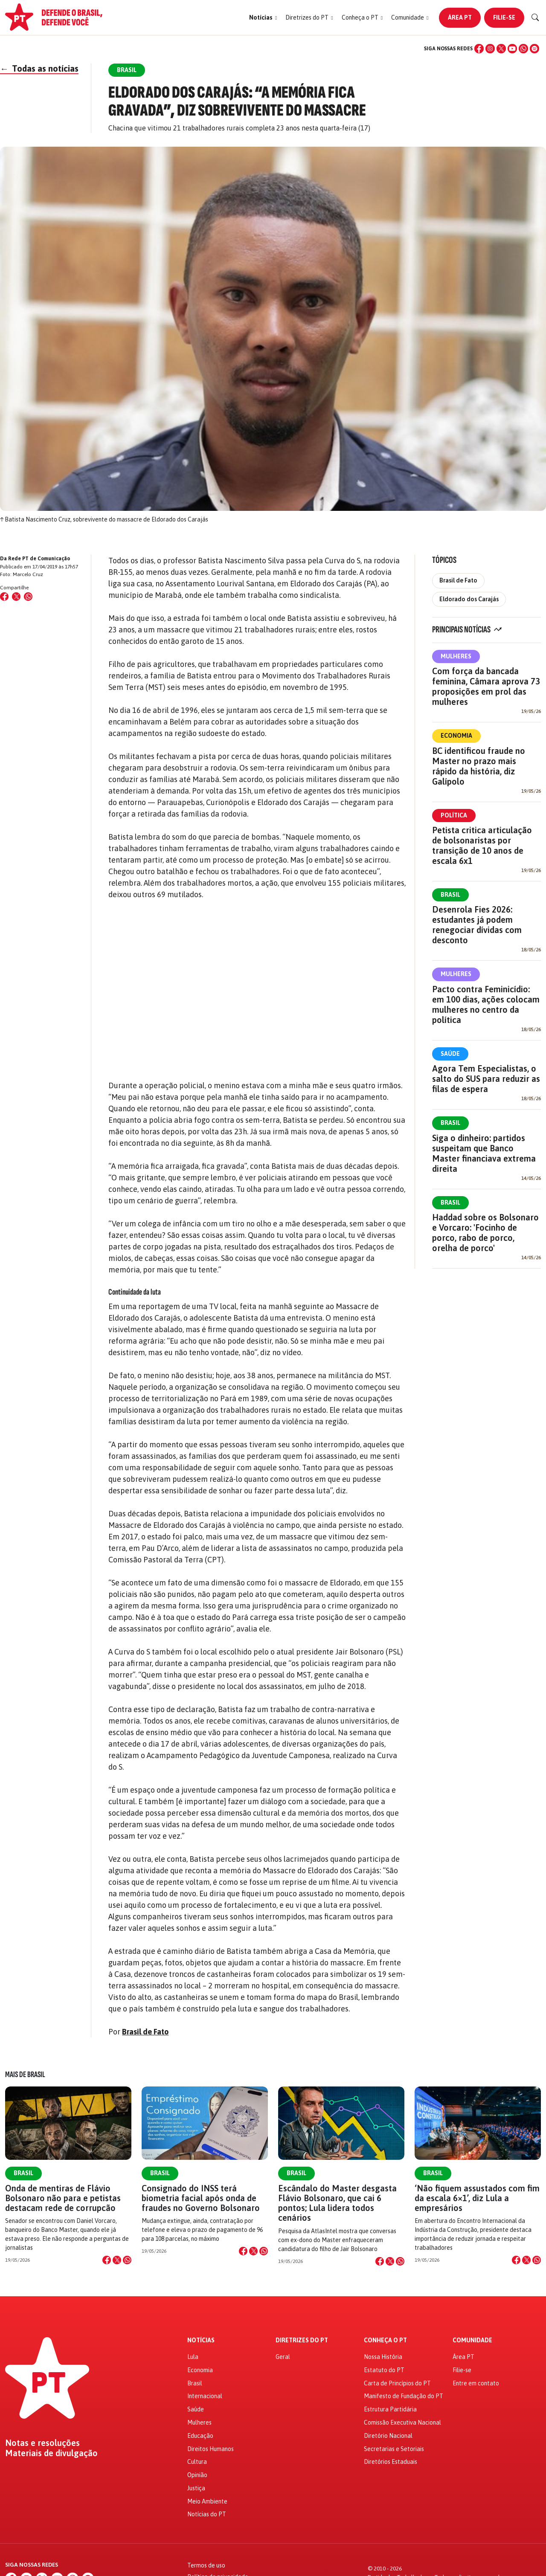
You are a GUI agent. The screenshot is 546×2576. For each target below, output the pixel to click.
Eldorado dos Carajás (469, 599)
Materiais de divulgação (51, 2453)
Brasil (450, 894)
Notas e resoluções (42, 2443)
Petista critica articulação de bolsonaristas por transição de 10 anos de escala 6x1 (482, 845)
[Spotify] (534, 48)
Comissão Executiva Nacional (402, 2422)
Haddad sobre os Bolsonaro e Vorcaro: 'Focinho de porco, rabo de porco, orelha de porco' (485, 1232)
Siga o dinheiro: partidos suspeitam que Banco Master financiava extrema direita (484, 1153)
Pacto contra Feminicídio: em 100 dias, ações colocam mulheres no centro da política (486, 1004)
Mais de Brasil (25, 2074)
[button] (263, 18)
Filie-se (504, 17)
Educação (200, 2435)
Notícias (201, 2340)
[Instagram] (490, 48)
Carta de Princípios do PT (397, 2383)
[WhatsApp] (523, 48)
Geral (283, 2356)
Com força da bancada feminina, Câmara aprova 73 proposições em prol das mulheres (486, 686)
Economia (456, 735)
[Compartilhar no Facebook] (4, 596)
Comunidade (472, 2340)
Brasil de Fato (145, 2031)
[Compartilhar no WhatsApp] (28, 596)
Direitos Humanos (210, 2449)
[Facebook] (479, 48)
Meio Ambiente (207, 2501)
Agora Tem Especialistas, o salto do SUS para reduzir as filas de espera (486, 1078)
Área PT (460, 17)
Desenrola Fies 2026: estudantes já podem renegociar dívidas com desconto (477, 924)
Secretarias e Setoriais (394, 2449)
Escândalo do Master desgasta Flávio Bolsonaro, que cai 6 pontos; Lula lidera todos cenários (337, 2203)
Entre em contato (476, 2383)
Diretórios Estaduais (390, 2461)
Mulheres (456, 656)
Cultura (197, 2461)
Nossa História (383, 2356)
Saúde (450, 1053)
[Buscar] (535, 17)
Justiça (196, 2488)
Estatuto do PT (384, 2370)
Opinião (197, 2475)
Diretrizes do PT (302, 2340)
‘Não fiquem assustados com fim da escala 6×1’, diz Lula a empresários (477, 2198)
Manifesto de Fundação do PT (403, 2396)
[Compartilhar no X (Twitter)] (16, 596)
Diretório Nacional (388, 2435)
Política (454, 815)
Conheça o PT (385, 2340)
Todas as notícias (39, 68)
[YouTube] (512, 48)
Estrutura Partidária (390, 2409)
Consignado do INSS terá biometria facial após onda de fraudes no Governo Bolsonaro (201, 2198)
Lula (192, 2356)
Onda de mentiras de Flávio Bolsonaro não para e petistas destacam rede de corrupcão (63, 2198)
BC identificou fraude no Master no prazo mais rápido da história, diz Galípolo (478, 766)
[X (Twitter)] (501, 48)
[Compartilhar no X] (117, 2260)
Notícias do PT (206, 2514)
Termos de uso (206, 2565)
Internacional (204, 2396)
